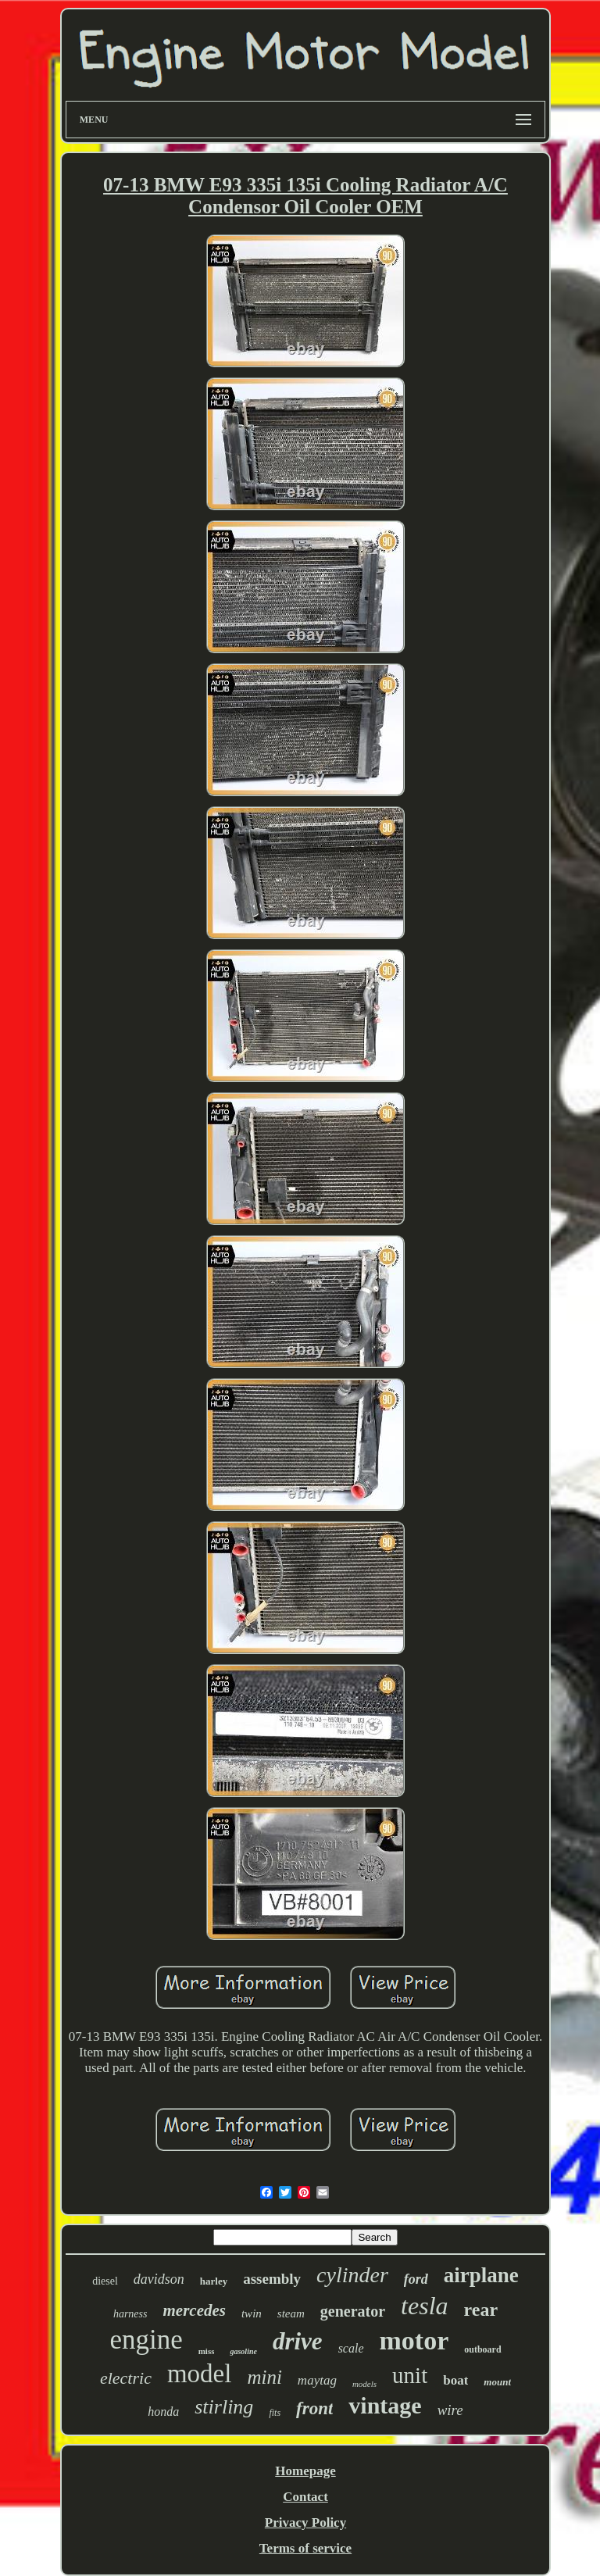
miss (206, 2351)
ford (416, 2279)
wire (450, 2410)
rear (481, 2309)
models (364, 2383)
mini (264, 2377)
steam (291, 2313)
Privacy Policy (305, 2522)
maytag (317, 2380)
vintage (384, 2405)
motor (414, 2340)
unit (409, 2375)
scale (351, 2348)
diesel (105, 2281)
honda (163, 2411)
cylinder (352, 2275)
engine (145, 2339)
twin (251, 2313)
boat (455, 2380)
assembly (272, 2279)
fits (274, 2412)
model (199, 2374)
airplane (481, 2275)
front (314, 2408)
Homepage (305, 2470)
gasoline (243, 2351)
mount (497, 2382)
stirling (224, 2407)
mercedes (193, 2310)
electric (126, 2378)
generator (352, 2311)
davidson (159, 2279)
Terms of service (305, 2548)
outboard (482, 2349)
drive (298, 2341)
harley (213, 2281)
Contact (305, 2496)
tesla (424, 2306)
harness (130, 2314)
